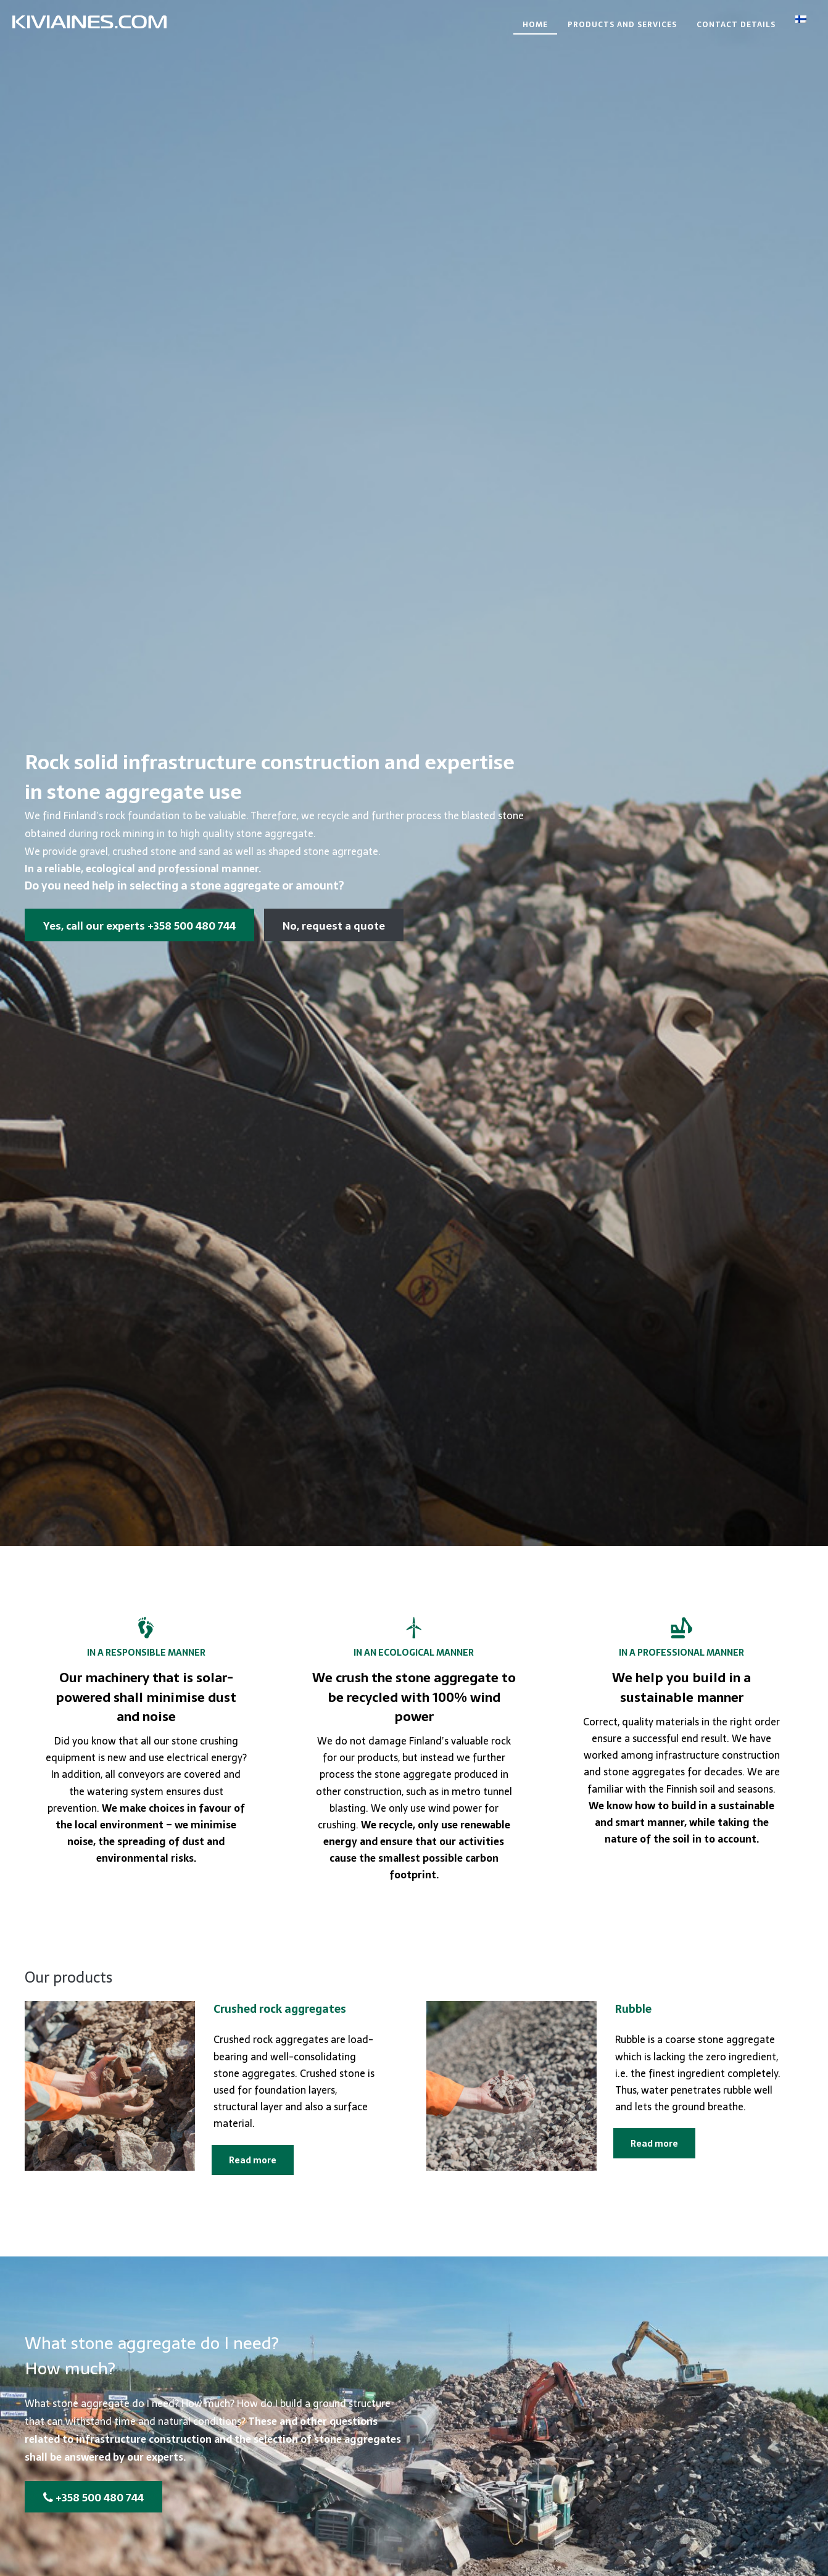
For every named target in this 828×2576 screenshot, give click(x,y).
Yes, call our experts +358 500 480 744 (139, 926)
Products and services (622, 25)
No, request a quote (334, 926)
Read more (252, 2160)
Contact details (736, 25)
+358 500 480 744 (93, 2497)
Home (535, 25)
